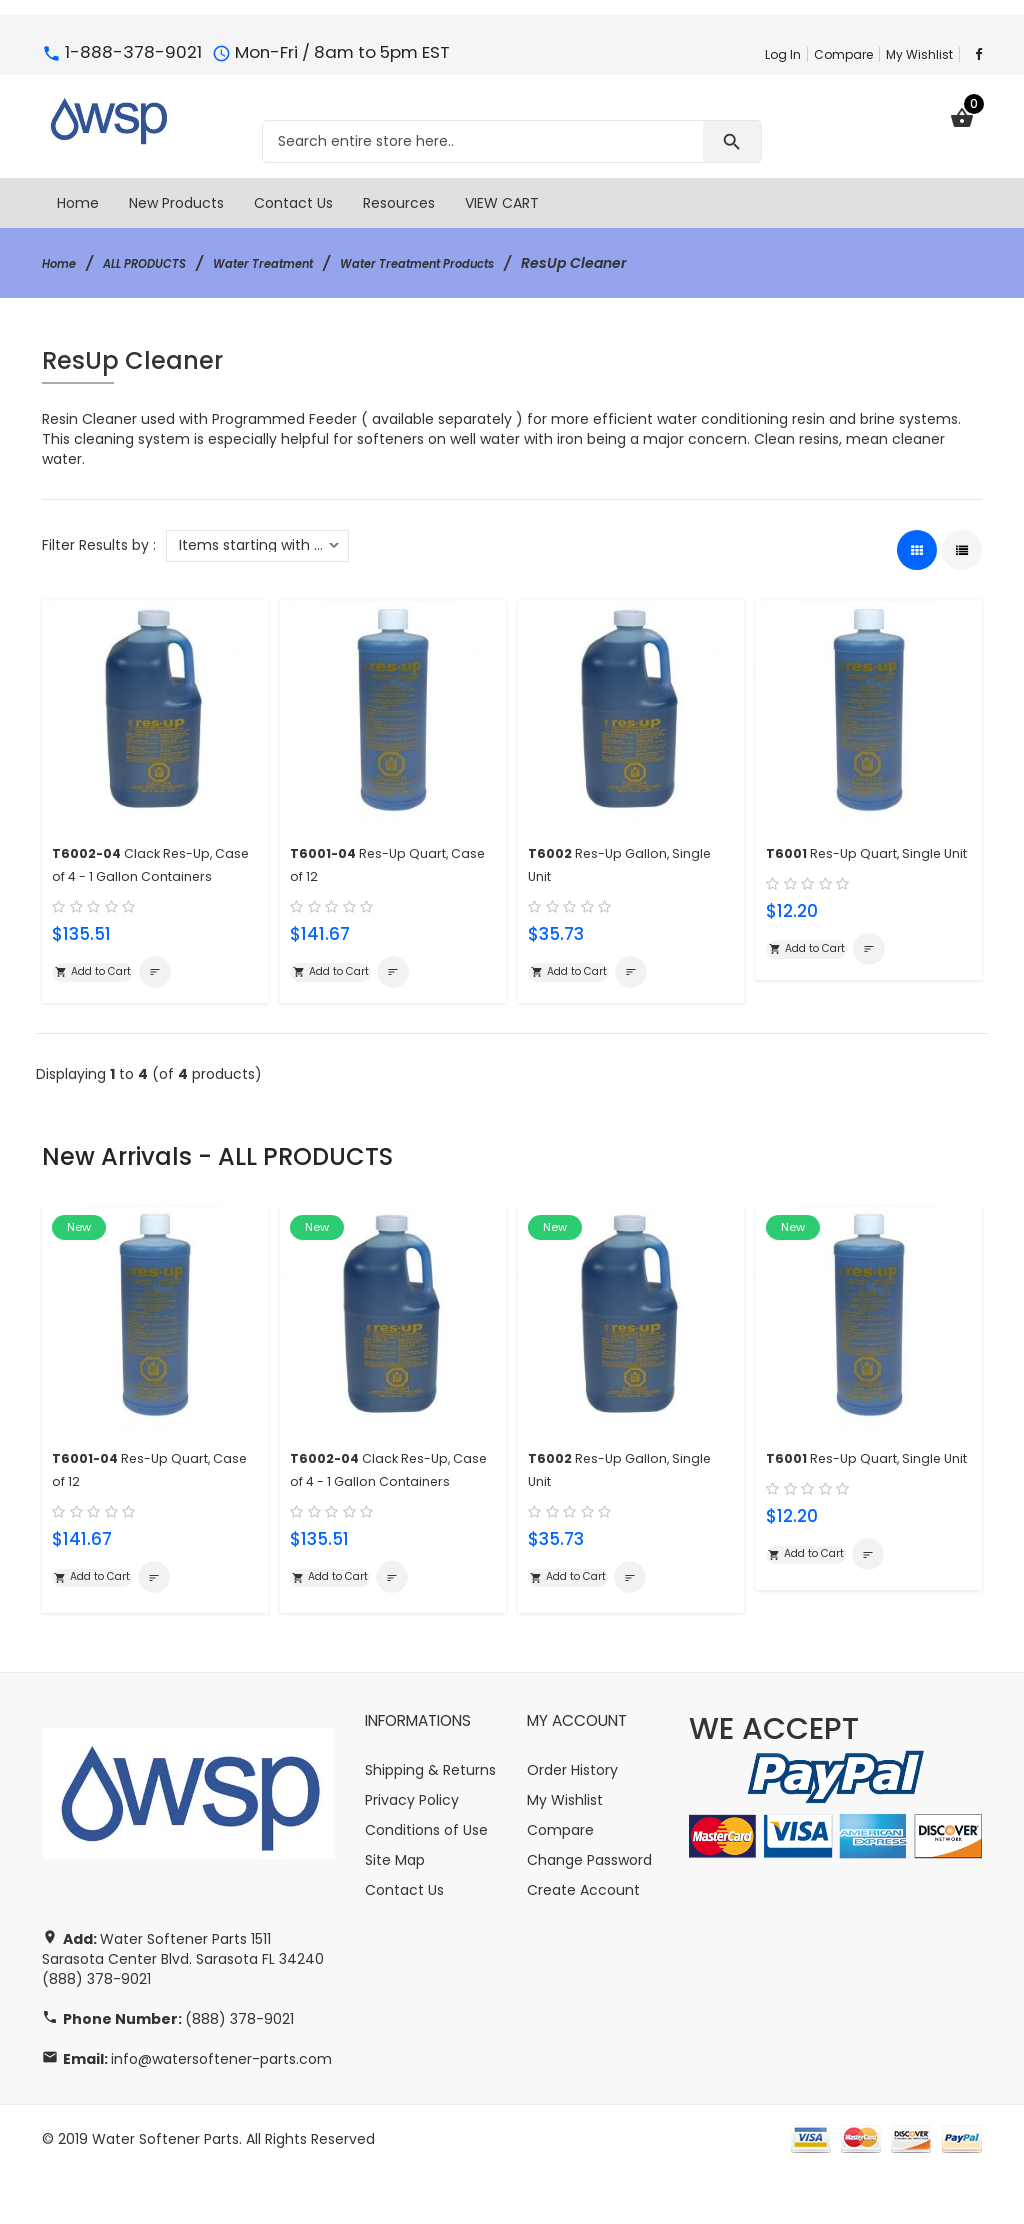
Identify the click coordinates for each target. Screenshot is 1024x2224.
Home (63, 263)
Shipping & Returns (430, 1821)
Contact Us (404, 1941)
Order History (572, 1821)
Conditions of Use (426, 1881)
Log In (783, 54)
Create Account (583, 1941)
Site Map (395, 1911)
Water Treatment (303, 263)
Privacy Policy (412, 1851)
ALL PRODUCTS (163, 263)
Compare (843, 54)
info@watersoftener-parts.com (221, 2110)
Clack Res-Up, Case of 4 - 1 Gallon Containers (145, 872)
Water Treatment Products (485, 263)
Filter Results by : (99, 545)
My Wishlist (919, 54)
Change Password (589, 1911)
